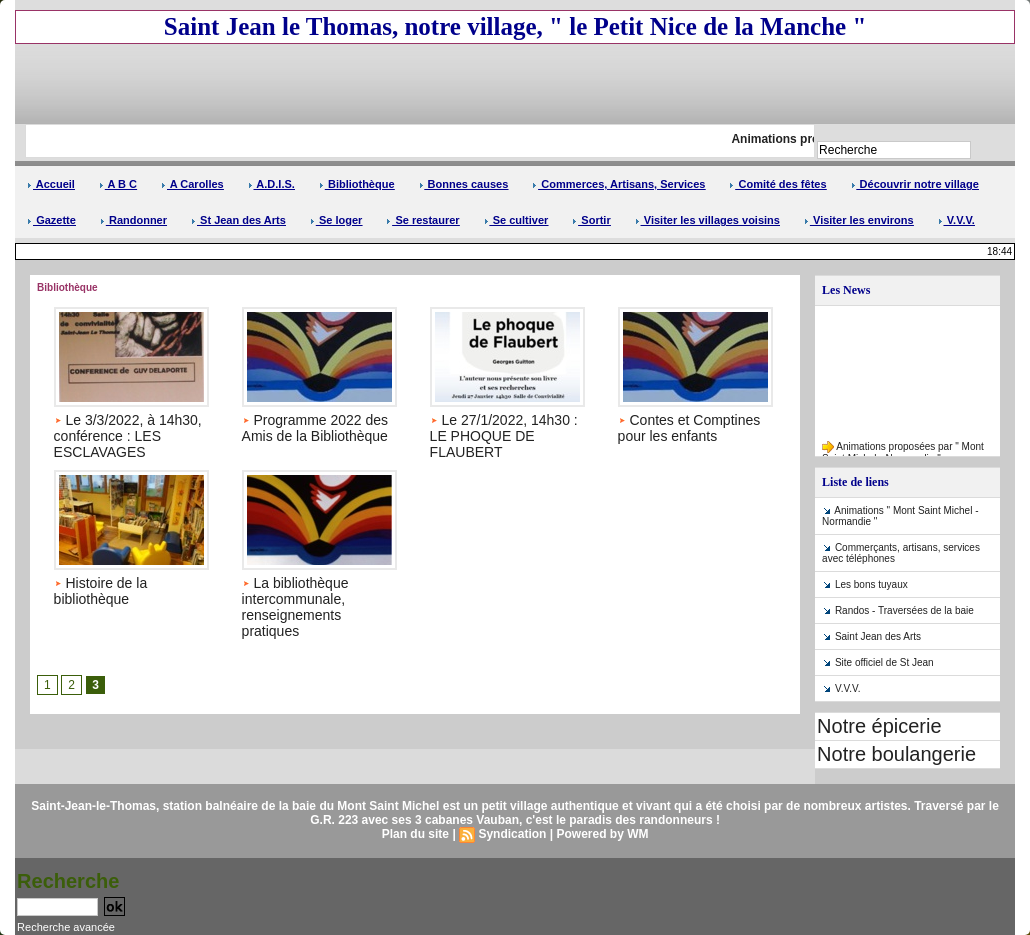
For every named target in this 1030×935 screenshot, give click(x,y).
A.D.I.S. (271, 184)
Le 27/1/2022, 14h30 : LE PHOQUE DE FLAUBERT (504, 436)
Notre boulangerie (896, 754)
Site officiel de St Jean (884, 662)
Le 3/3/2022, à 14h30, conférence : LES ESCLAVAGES (128, 436)
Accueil (51, 184)
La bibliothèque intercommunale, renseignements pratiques (295, 607)
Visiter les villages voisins (707, 220)
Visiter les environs (859, 220)
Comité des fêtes (777, 184)
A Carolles (192, 184)
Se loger (336, 220)
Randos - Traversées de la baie (904, 610)
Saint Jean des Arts (878, 636)
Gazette (51, 220)
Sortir (591, 220)
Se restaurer (422, 220)
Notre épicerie (879, 726)
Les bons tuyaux (871, 584)
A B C (118, 184)
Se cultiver (516, 220)
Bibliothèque (357, 184)
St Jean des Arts (238, 220)
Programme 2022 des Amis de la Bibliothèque (315, 428)
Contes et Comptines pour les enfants (689, 428)
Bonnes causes (464, 184)
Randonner (133, 220)
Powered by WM (602, 834)
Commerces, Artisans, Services (618, 184)
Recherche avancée (66, 927)
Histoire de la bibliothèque (101, 591)
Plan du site (415, 834)
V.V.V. (956, 220)
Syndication (512, 834)
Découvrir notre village (915, 184)
